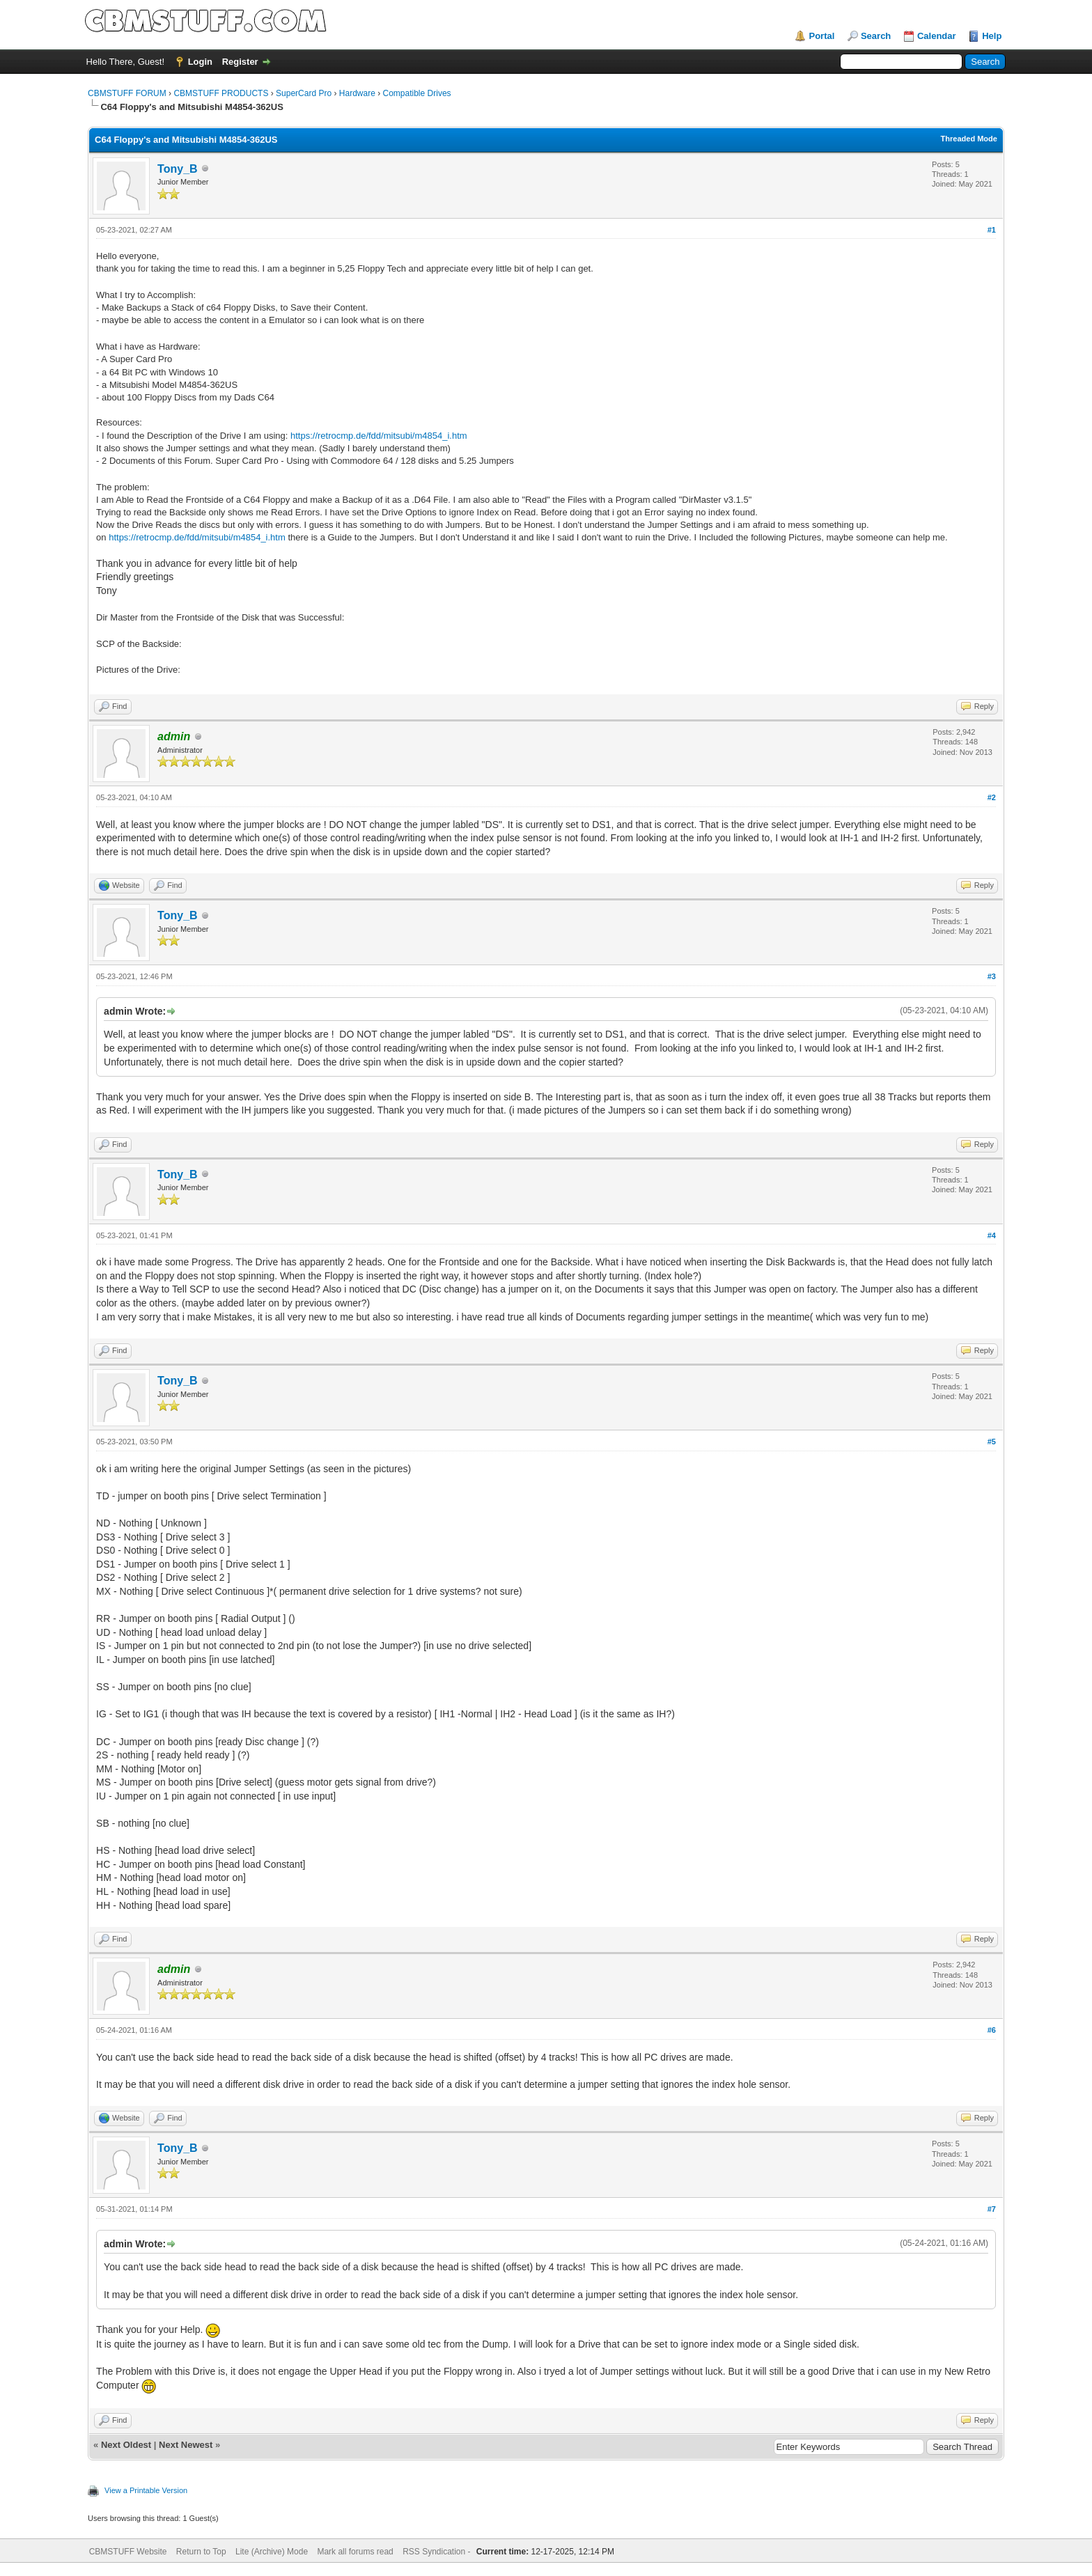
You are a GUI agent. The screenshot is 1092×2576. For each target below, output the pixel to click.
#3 (992, 976)
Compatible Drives (417, 93)
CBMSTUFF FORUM (127, 93)
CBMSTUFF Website (128, 2552)
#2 (992, 797)
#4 (992, 1235)
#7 (992, 2209)
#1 (992, 230)
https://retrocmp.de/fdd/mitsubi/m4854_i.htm (378, 435)
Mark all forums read (355, 2552)
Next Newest (185, 2445)
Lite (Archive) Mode (271, 2552)
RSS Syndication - (438, 2552)
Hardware (357, 93)
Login (200, 61)
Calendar (936, 36)
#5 (992, 1441)
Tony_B (177, 169)
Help (991, 36)
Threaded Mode (969, 138)
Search (876, 36)
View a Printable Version (145, 2490)
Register (240, 61)
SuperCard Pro (304, 93)
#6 (992, 2030)
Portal (821, 36)
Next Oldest (126, 2445)
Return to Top (201, 2552)
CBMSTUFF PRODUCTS (220, 93)
